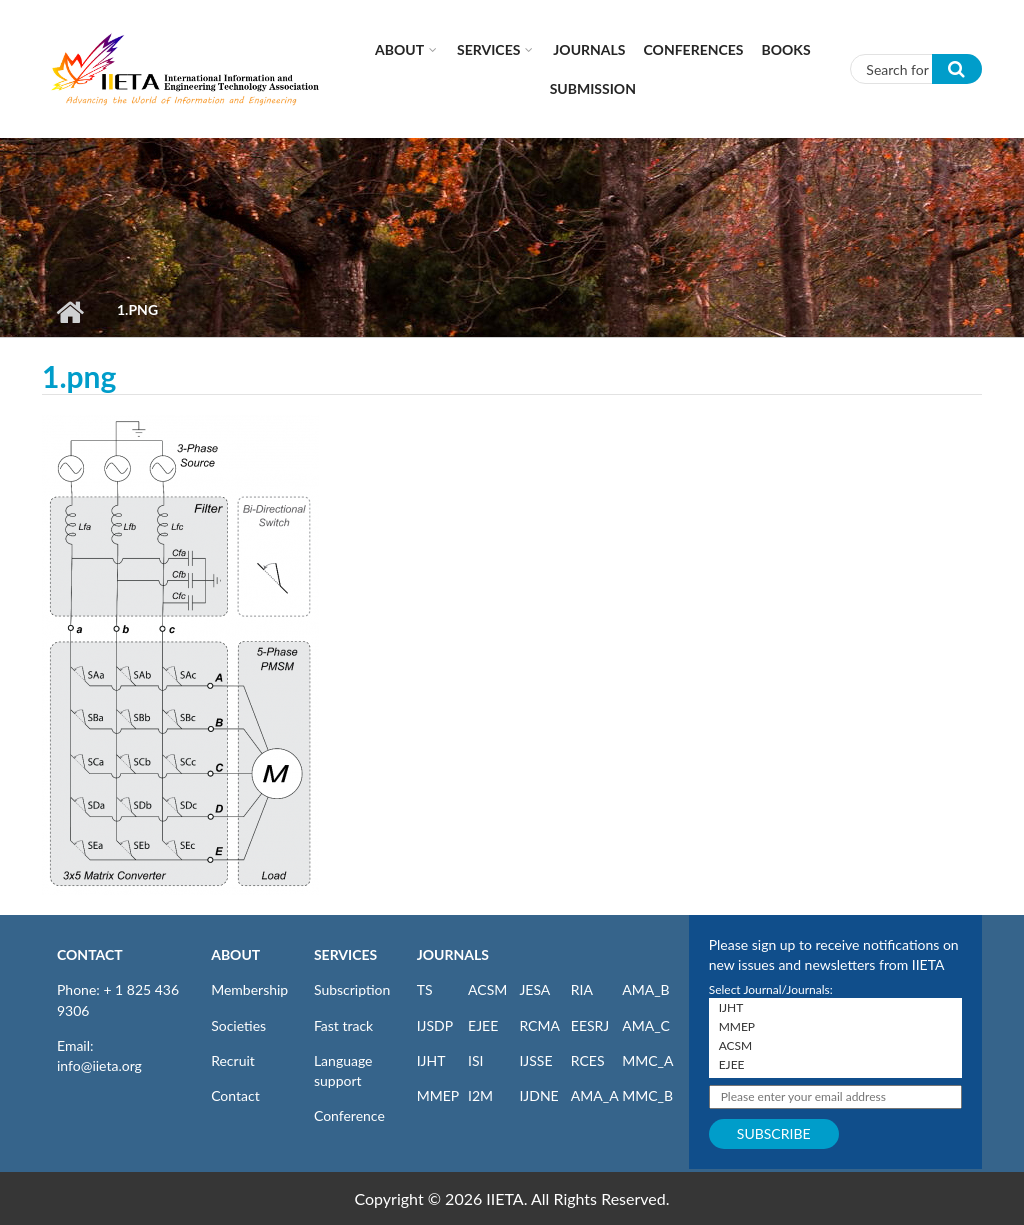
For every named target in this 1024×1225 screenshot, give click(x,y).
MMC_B (647, 1095)
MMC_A (647, 1060)
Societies (238, 1025)
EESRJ (590, 1025)
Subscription (352, 989)
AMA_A (595, 1095)
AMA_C (646, 1025)
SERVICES (345, 954)
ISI (475, 1060)
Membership (249, 989)
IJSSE (535, 1060)
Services (488, 49)
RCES (588, 1060)
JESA (534, 989)
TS (425, 989)
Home (69, 312)
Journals (589, 49)
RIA (582, 989)
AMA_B (645, 989)
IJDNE (538, 1095)
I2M (480, 1095)
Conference (349, 1115)
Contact (235, 1095)
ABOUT (235, 954)
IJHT (431, 1060)
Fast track (343, 1025)
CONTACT (90, 954)
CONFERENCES (694, 49)
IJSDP (435, 1025)
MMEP (438, 1095)
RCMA (539, 1025)
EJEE (483, 1025)
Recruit (233, 1060)
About (399, 49)
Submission (593, 88)
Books (786, 49)
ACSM (487, 989)
